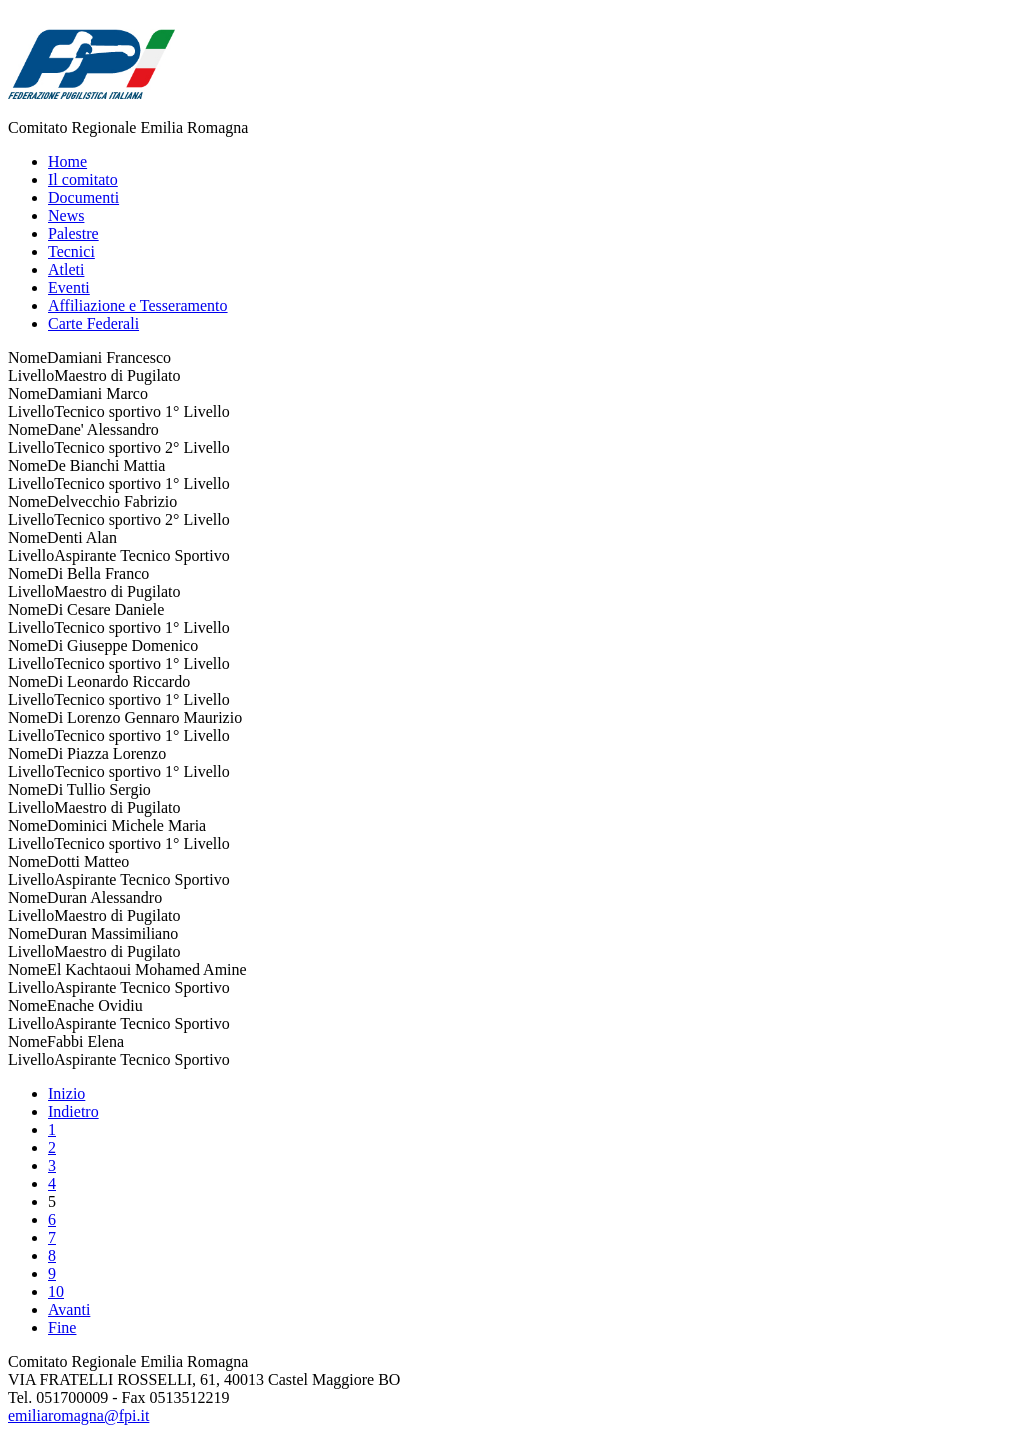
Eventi (69, 287)
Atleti (66, 269)
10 (56, 1291)
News (66, 215)
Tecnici (71, 251)
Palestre (73, 233)
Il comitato (83, 179)
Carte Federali (93, 323)
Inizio (66, 1093)
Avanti (69, 1309)
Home (67, 161)
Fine (62, 1327)
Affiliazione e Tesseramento (138, 305)
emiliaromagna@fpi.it (78, 1415)
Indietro (73, 1111)
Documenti (83, 197)
